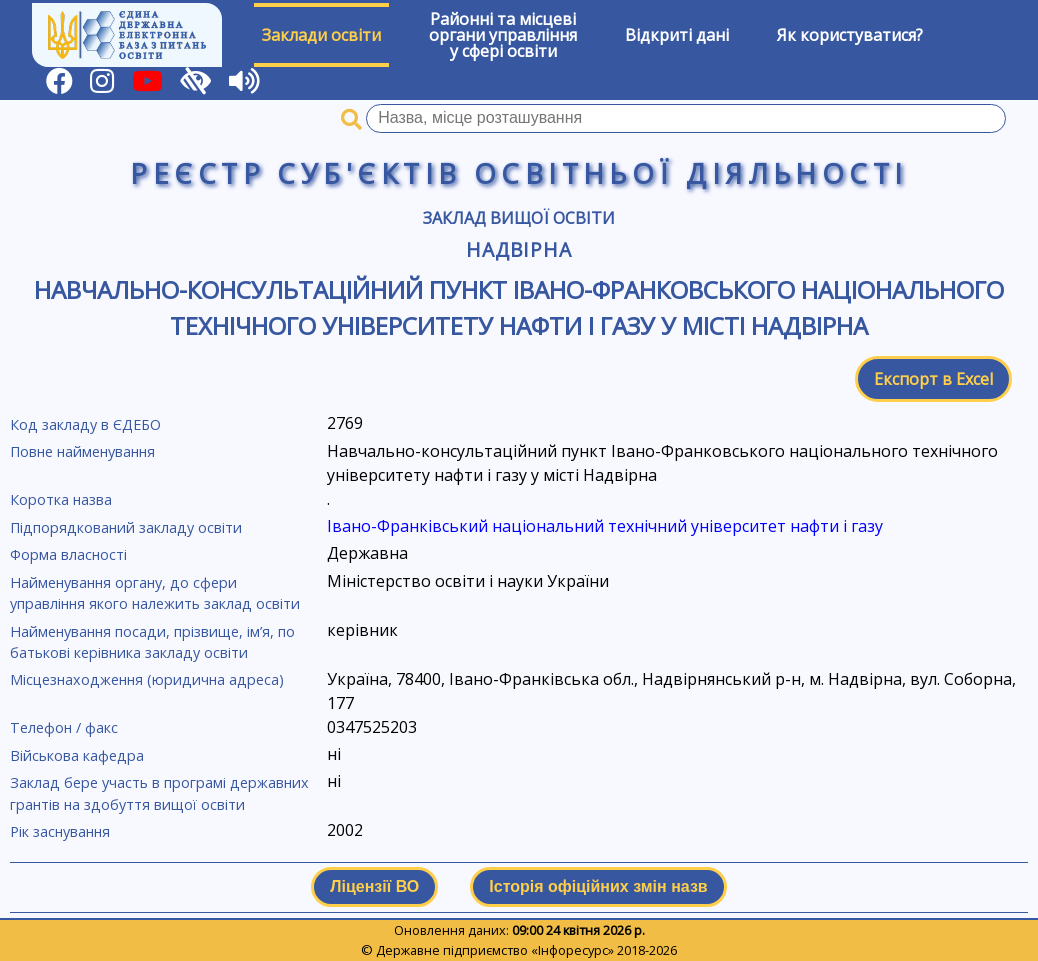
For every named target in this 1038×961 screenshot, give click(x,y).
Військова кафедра (77, 755)
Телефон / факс (64, 727)
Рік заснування (60, 831)
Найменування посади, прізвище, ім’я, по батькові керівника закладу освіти (152, 642)
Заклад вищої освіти (519, 218)
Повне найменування (82, 451)
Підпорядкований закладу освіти (126, 527)
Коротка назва (61, 499)
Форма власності (68, 554)
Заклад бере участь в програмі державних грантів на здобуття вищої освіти (159, 793)
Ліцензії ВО (374, 886)
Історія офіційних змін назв (598, 886)
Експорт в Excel (933, 379)
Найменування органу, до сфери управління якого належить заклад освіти (155, 593)
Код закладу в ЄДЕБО (85, 424)
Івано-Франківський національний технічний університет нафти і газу (605, 526)
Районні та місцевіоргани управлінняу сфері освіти (503, 35)
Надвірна (519, 249)
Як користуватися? (850, 35)
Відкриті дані (677, 35)
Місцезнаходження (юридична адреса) (147, 679)
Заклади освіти (321, 35)
